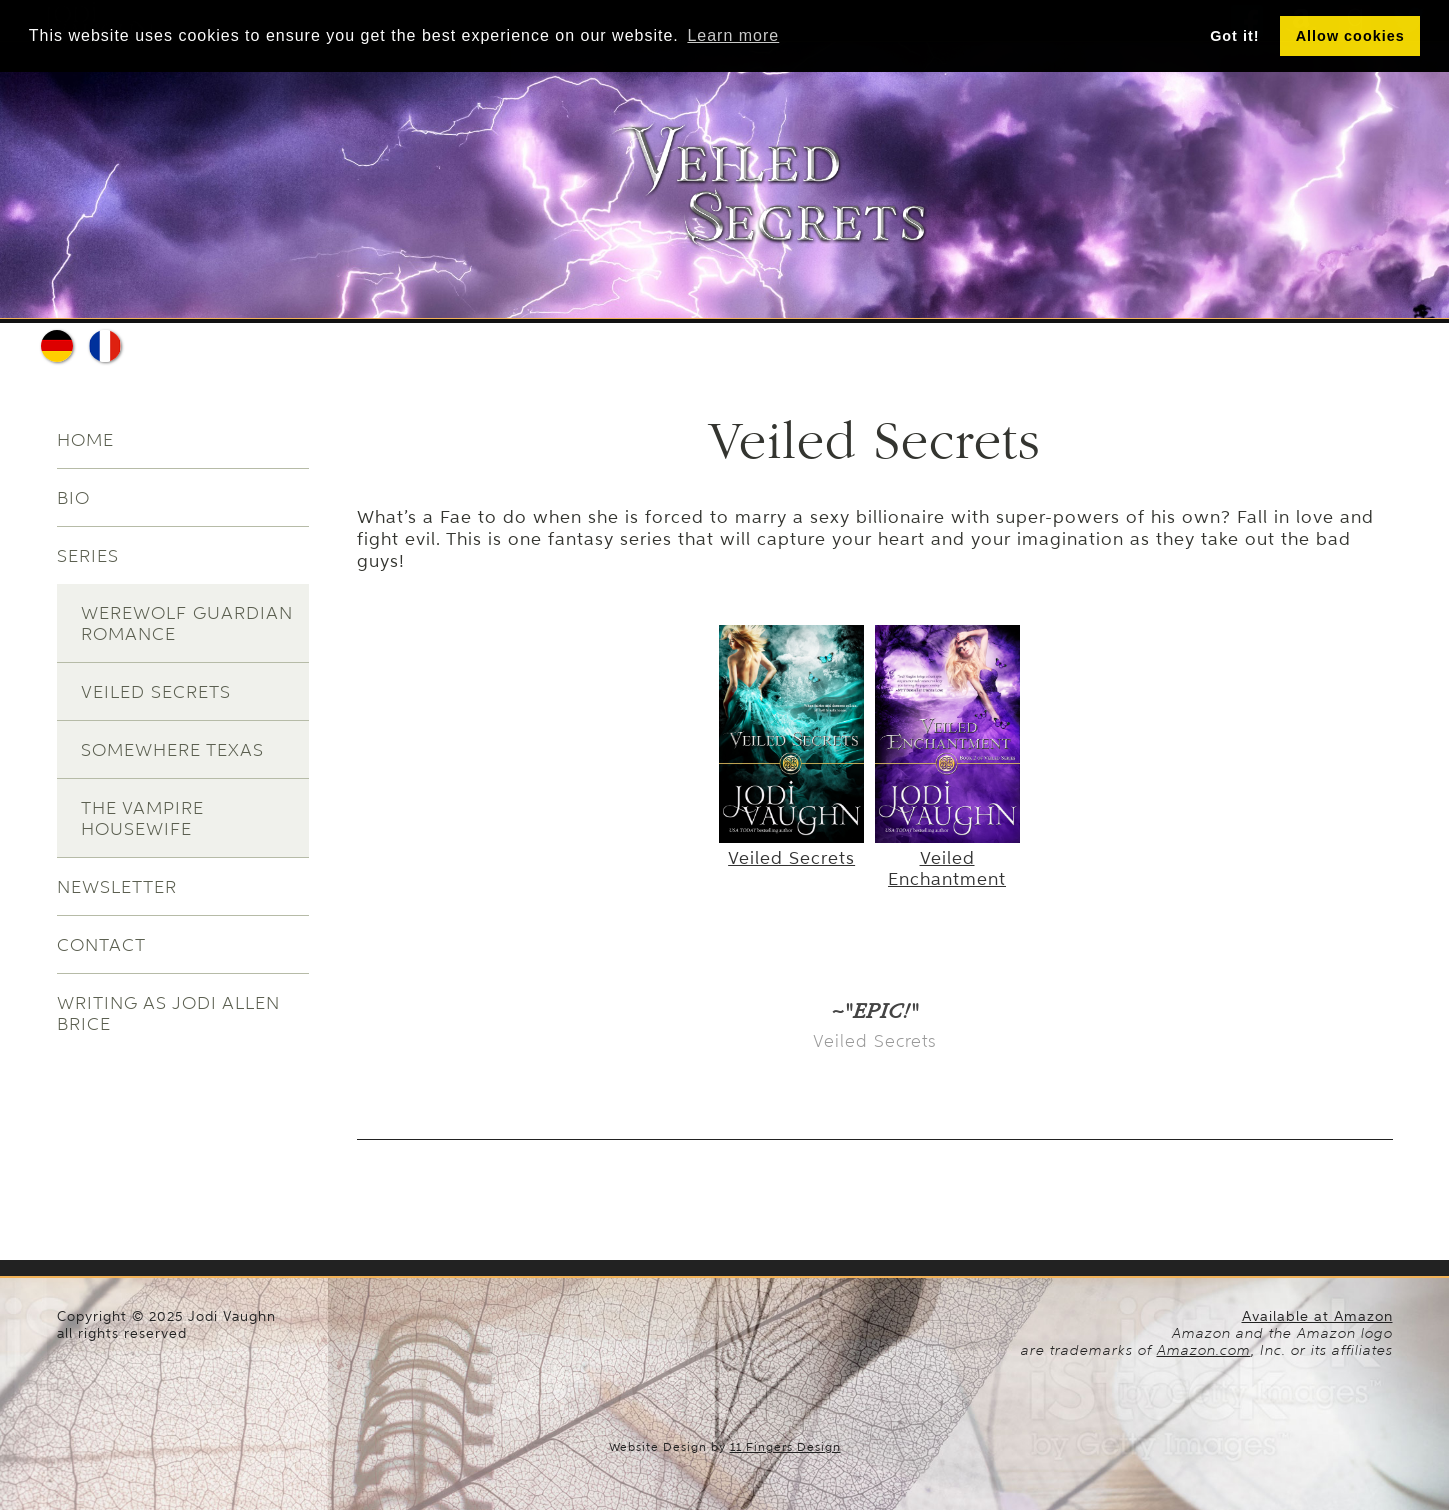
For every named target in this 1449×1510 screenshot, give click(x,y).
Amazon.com (1204, 1350)
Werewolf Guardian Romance (187, 623)
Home (85, 439)
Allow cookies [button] (1350, 36)
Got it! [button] (1234, 36)
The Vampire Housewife (142, 818)
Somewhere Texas (172, 749)
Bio (73, 497)
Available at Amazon (1317, 1316)
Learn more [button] (733, 35)
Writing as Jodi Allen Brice (168, 1013)
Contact (101, 944)
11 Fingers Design (785, 1447)
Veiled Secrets (156, 691)
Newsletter (117, 886)
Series (88, 555)
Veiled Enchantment (947, 857)
